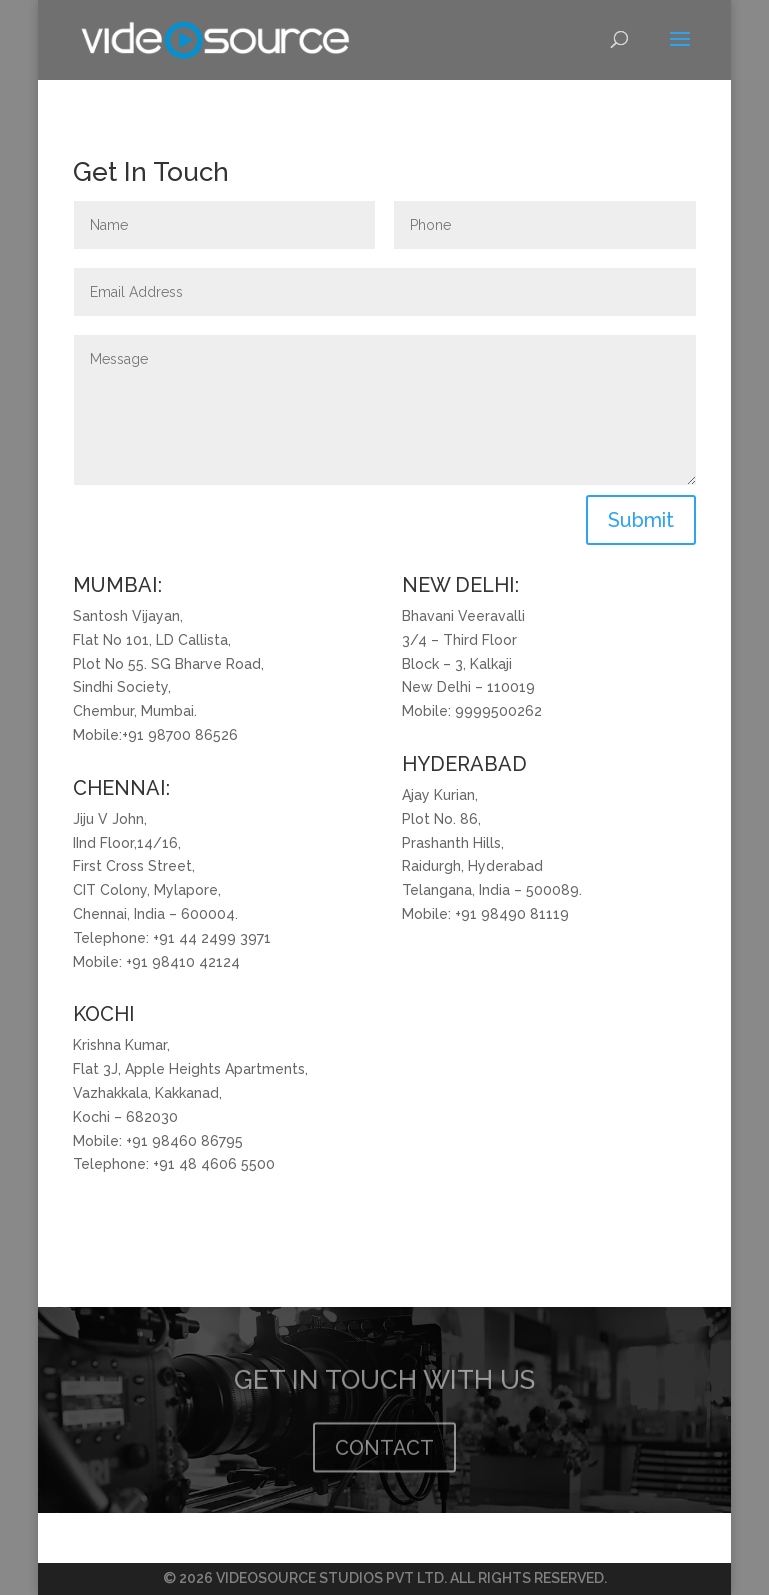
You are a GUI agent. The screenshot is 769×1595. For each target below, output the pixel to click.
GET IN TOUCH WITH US (384, 1390)
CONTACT (384, 1458)
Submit (641, 520)
